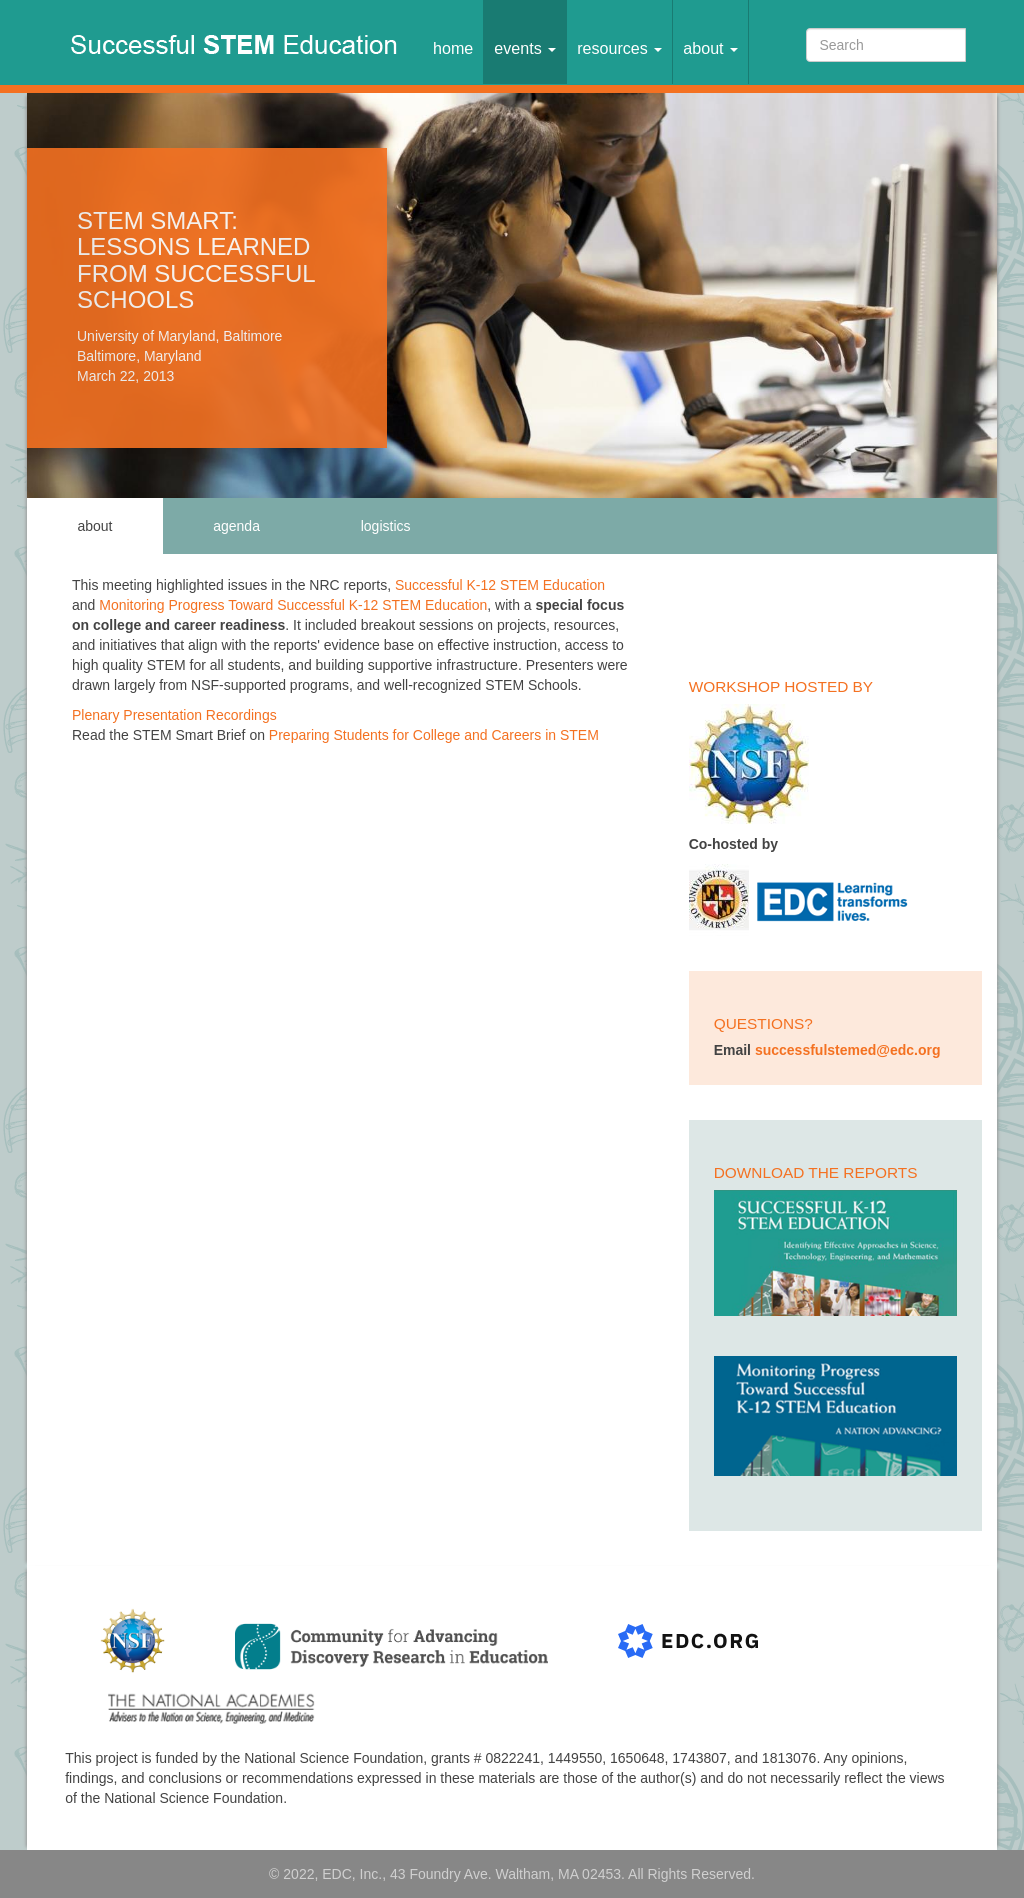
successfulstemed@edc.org (848, 1050)
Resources (619, 48)
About (710, 48)
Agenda (236, 526)
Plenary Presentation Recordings (174, 715)
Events (525, 48)
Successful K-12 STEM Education (500, 585)
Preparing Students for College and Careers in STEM (434, 735)
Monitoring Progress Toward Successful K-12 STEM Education (293, 605)
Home (453, 48)
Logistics (386, 526)
